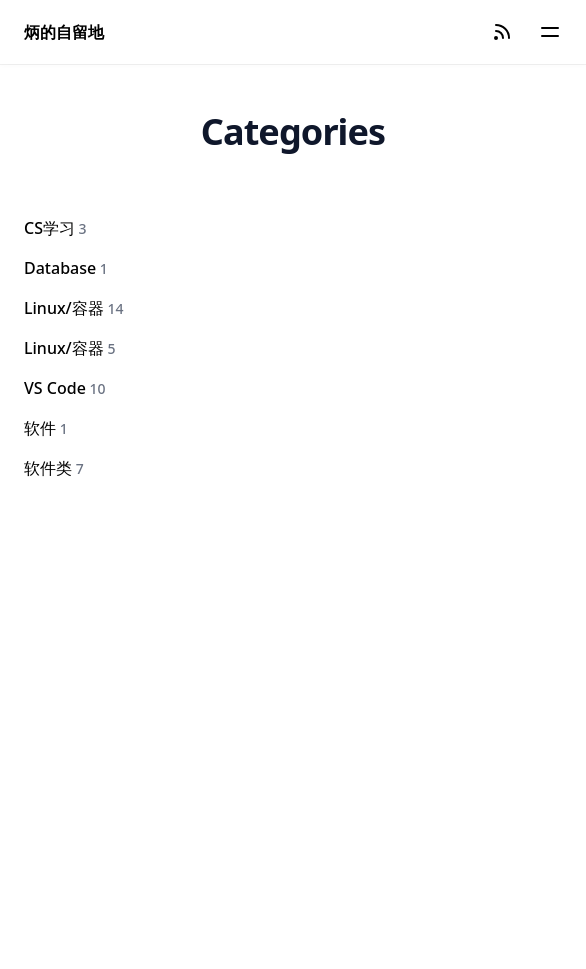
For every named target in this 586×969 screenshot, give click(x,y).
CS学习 (55, 228)
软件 (46, 428)
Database (66, 268)
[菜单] (550, 32)
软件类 (54, 468)
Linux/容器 (73, 308)
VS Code (65, 388)
